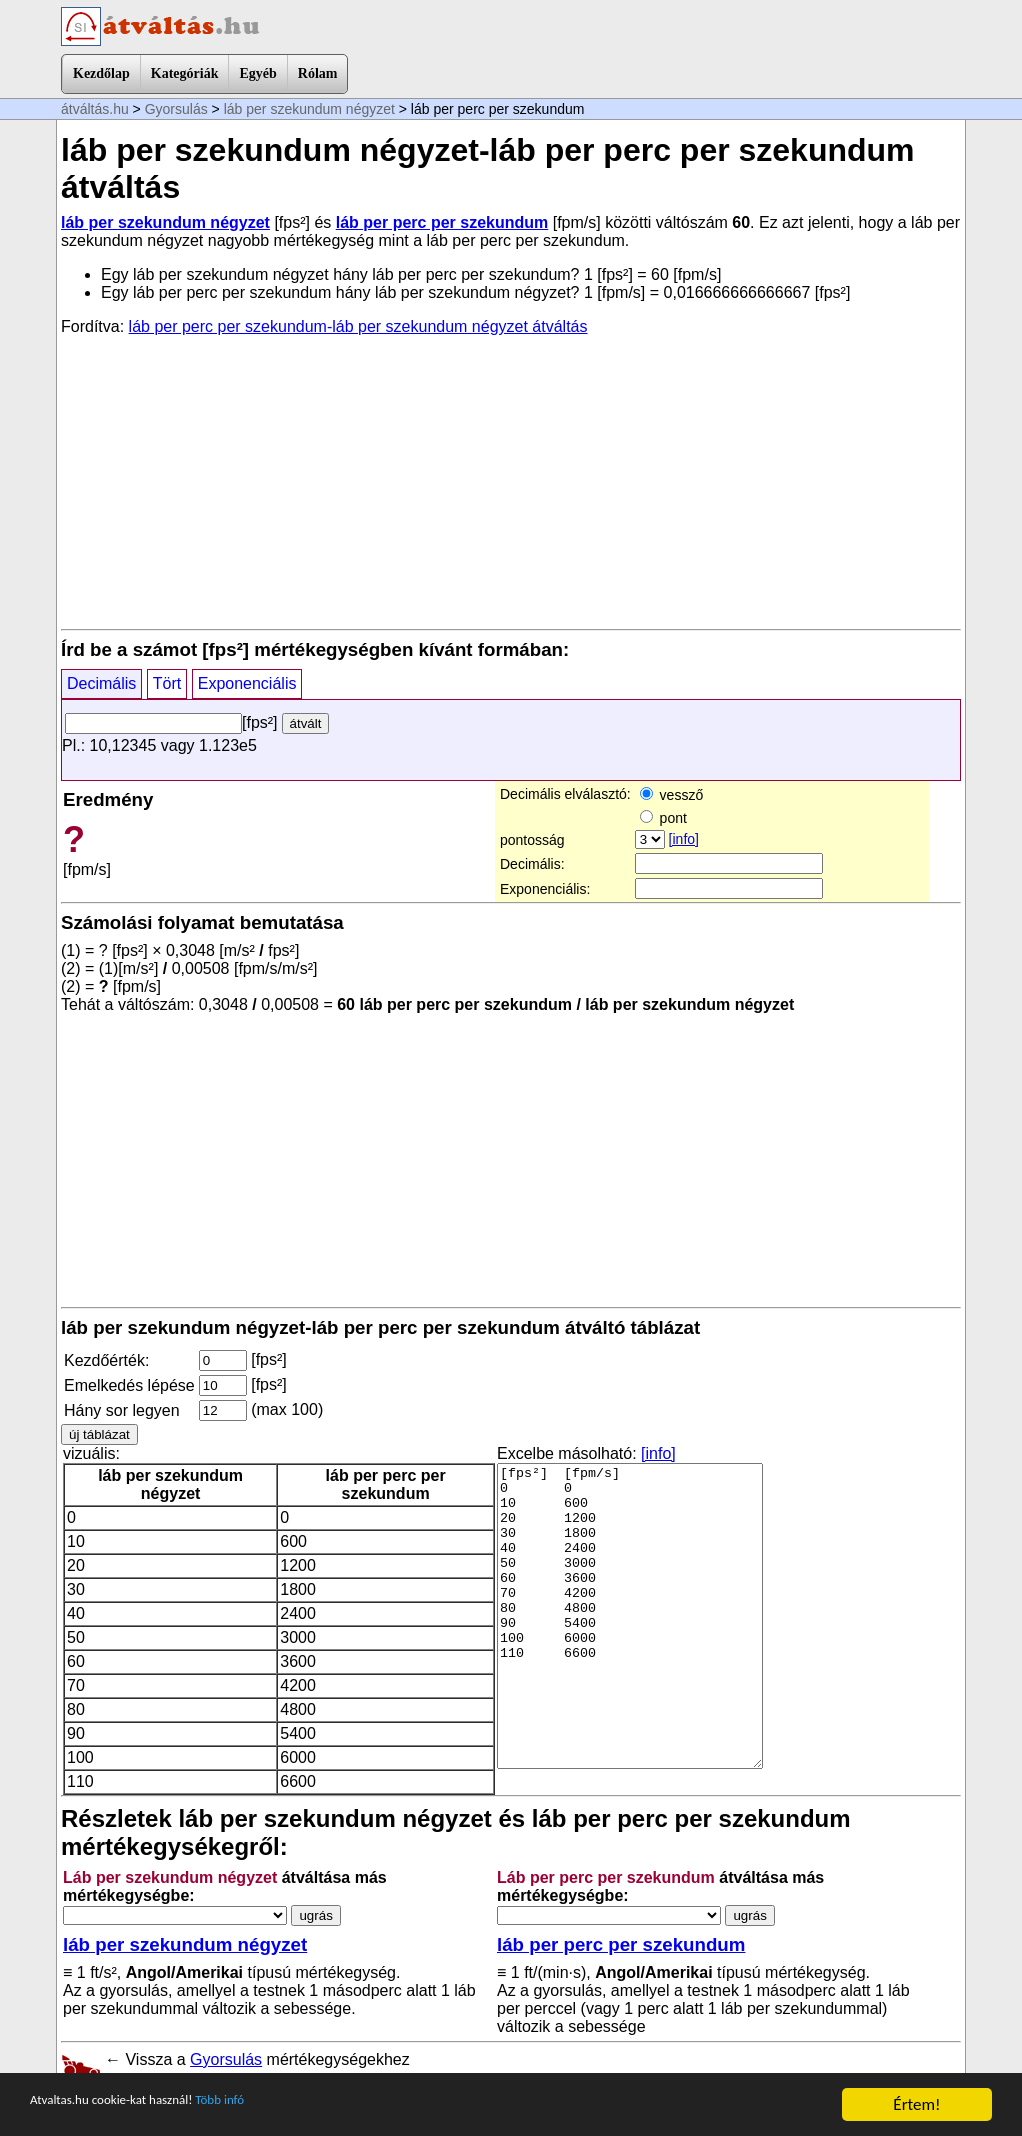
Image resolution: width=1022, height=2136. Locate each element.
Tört (167, 683)
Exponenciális (247, 683)
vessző (671, 795)
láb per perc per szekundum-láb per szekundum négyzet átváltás (358, 326)
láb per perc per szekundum (442, 222)
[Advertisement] (511, 481)
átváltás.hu (95, 109)
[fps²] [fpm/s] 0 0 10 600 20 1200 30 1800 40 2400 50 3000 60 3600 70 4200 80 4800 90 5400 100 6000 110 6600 (630, 1616)
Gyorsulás (176, 109)
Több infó (279, 2105)
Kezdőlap (101, 73)
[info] (684, 839)
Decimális (101, 683)
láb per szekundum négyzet (309, 109)
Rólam (318, 73)
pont (663, 818)
